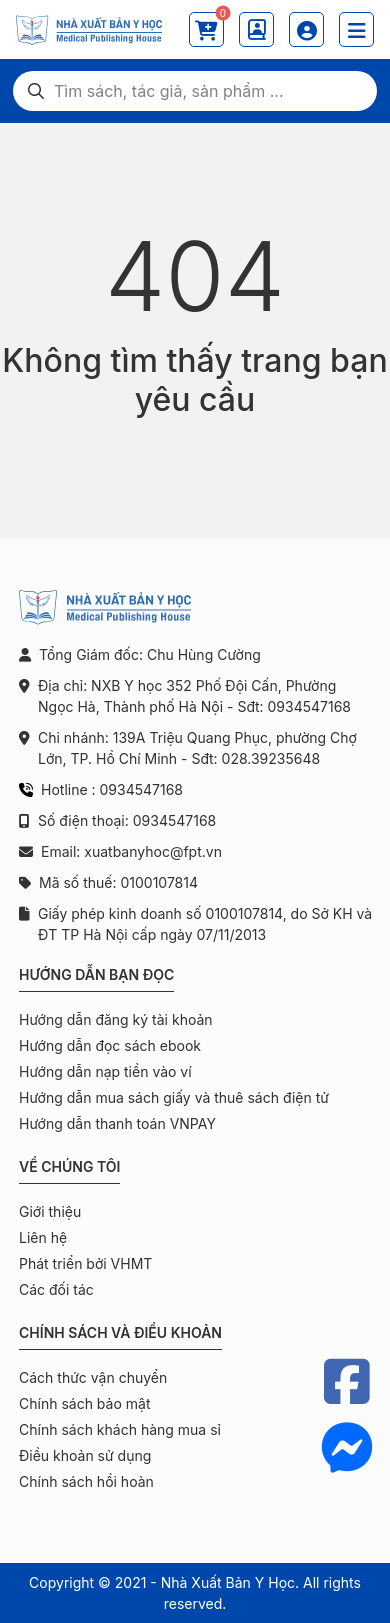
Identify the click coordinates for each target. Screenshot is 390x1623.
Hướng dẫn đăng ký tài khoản (116, 1019)
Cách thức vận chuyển (93, 1377)
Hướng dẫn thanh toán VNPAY (117, 1123)
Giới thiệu (50, 1211)
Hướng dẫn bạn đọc (96, 974)
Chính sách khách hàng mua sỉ (120, 1429)
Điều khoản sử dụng (85, 1455)
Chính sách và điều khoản (120, 1332)
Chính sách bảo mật (84, 1403)
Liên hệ (43, 1237)
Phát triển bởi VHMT (85, 1263)
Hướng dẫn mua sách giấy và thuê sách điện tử (174, 1097)
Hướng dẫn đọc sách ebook (110, 1045)
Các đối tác (56, 1289)
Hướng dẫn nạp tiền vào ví (105, 1071)
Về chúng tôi (69, 1166)
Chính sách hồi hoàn (86, 1481)
